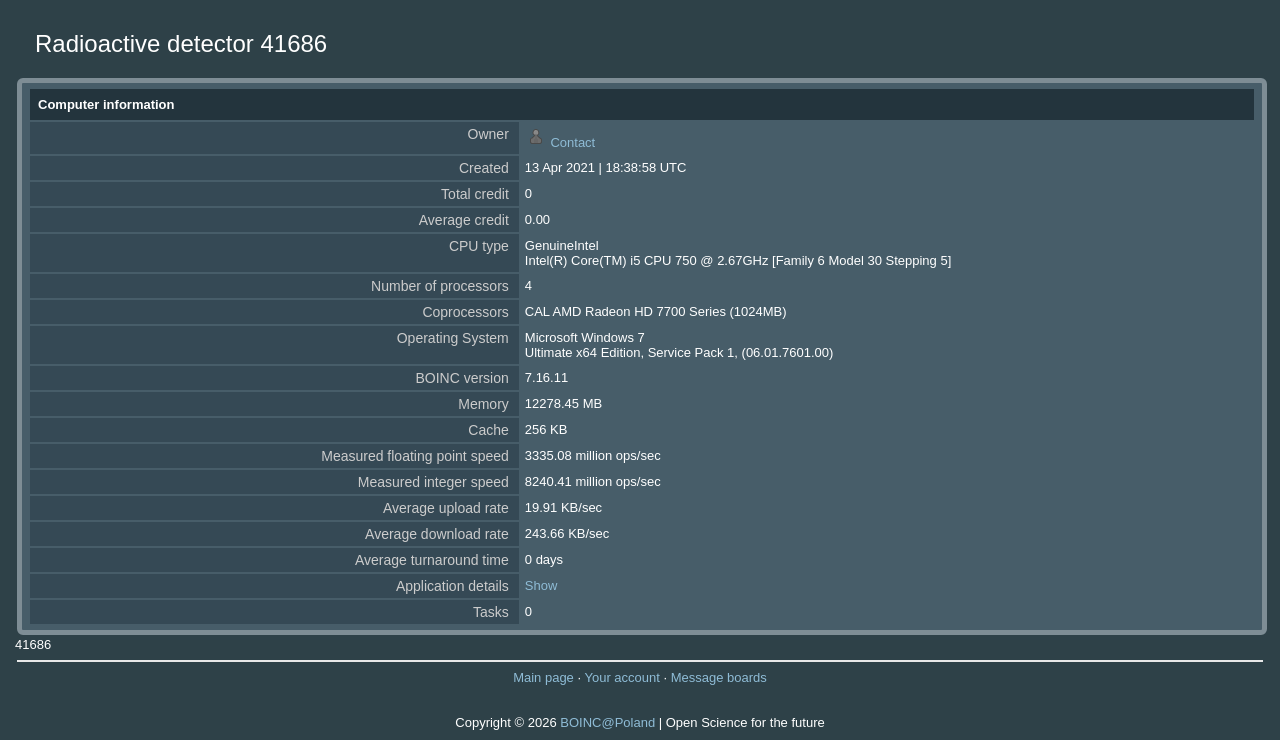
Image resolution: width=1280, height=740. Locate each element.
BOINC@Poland (607, 722)
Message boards (719, 677)
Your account (621, 677)
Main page (543, 677)
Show (541, 585)
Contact (572, 142)
